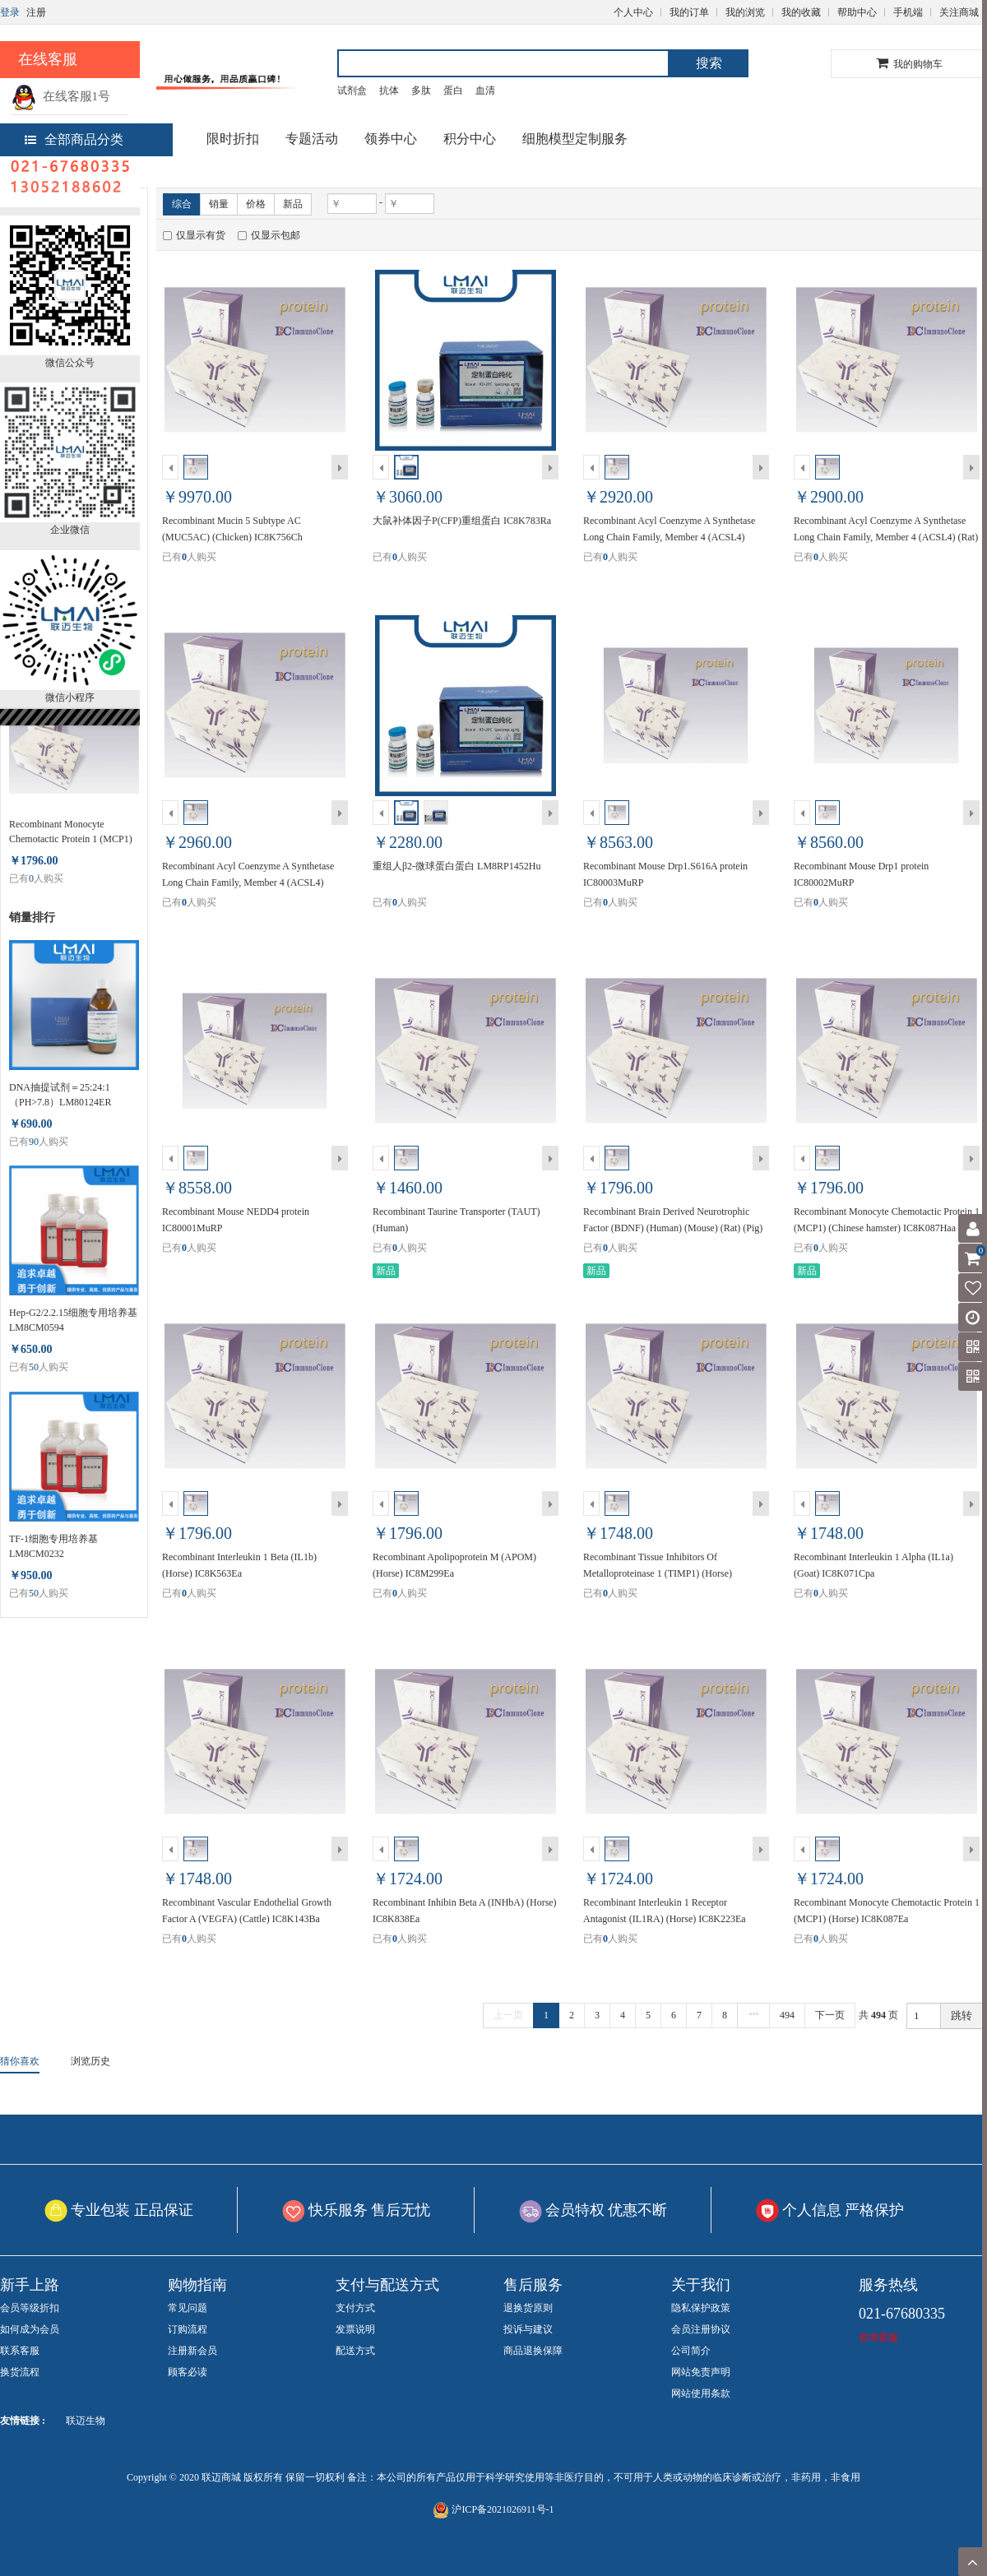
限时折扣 (232, 139)
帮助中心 (857, 12)
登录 (10, 12)
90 (34, 1141)
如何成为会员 (29, 2329)
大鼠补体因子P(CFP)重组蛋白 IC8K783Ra (462, 520)
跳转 (961, 2015)
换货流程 (19, 2372)
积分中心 (469, 139)
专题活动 (311, 139)
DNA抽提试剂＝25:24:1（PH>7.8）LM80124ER (60, 1095)
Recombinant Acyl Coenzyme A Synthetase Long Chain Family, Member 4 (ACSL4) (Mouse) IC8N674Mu (669, 537)
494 (787, 2015)
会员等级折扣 (29, 2308)
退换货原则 (528, 2308)
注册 (36, 12)
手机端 (908, 12)
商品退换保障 (533, 2350)
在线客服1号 (61, 96)
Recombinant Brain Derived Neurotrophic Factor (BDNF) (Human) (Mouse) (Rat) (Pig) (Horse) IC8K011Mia (672, 1228)
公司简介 (691, 2350)
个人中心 (633, 12)
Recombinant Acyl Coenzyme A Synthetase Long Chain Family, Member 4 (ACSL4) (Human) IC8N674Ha (248, 882)
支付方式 (355, 2308)
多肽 (421, 90)
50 (34, 1367)
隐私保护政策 (700, 2308)
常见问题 (187, 2308)
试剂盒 (352, 90)
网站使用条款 (700, 2393)
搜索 (709, 63)
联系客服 (19, 2350)
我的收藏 (801, 12)
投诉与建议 (528, 2329)
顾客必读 (187, 2372)
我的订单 (689, 12)
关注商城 (959, 12)
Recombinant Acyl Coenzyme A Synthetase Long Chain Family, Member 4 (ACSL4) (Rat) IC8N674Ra (886, 537)
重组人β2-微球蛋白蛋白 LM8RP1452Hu (456, 866)
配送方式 (355, 2350)
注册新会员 (192, 2350)
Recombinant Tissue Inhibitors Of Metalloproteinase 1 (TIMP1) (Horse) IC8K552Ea (657, 1573)
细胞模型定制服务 (575, 139)
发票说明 (355, 2329)
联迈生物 (85, 2420)
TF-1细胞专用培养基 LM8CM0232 (53, 1546)
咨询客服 (878, 2337)
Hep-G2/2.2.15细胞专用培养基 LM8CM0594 (73, 1320)
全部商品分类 (74, 139)
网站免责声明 (700, 2372)
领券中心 (390, 139)
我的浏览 (745, 12)
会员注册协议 (700, 2329)
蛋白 (453, 90)
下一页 (830, 2015)
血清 (485, 90)
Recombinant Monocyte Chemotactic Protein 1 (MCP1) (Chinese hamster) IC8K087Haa (73, 832)
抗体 (389, 90)
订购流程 (187, 2329)
